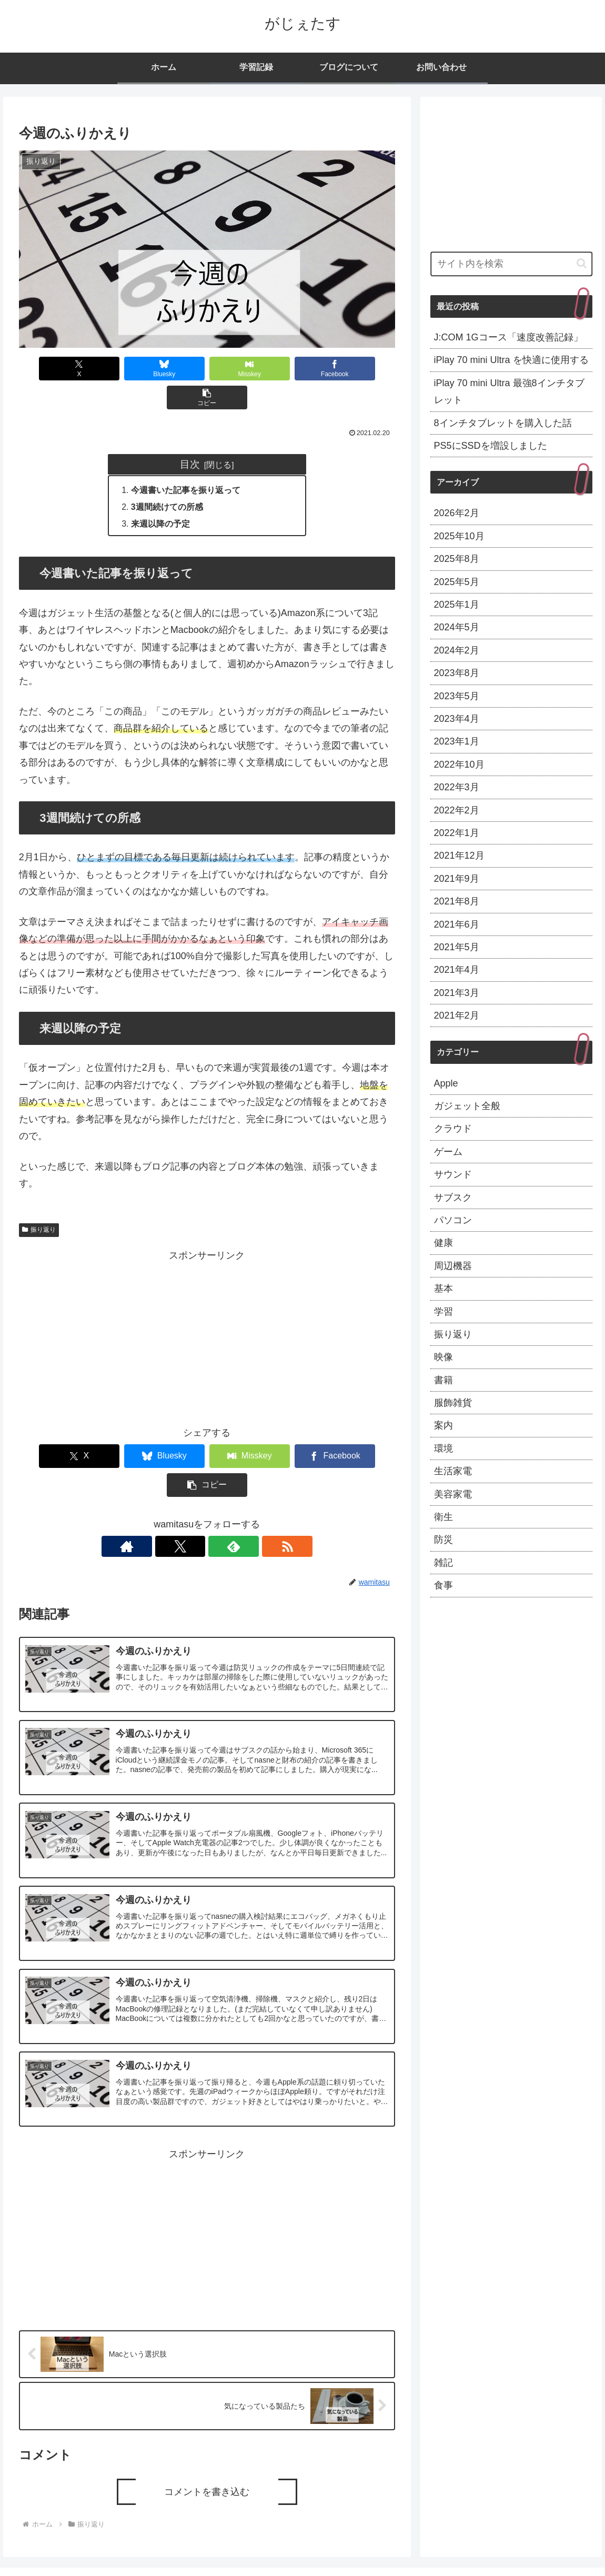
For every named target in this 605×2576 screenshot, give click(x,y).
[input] (511, 263)
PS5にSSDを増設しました (490, 445)
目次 (190, 435)
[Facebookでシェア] (283, 368)
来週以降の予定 (161, 495)
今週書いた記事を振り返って (186, 461)
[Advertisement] (207, 1309)
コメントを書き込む (206, 2440)
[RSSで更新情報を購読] (243, 1489)
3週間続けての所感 (168, 479)
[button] (359, 368)
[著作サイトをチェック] (170, 1489)
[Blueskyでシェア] (131, 368)
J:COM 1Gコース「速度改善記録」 (508, 337)
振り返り (39, 1201)
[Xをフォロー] (194, 1489)
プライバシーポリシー (558, 2543)
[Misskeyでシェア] (207, 368)
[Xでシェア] (54, 368)
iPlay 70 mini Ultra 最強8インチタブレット (509, 391)
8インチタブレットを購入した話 (503, 423)
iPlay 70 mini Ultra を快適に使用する (511, 360)
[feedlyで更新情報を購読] (218, 1489)
